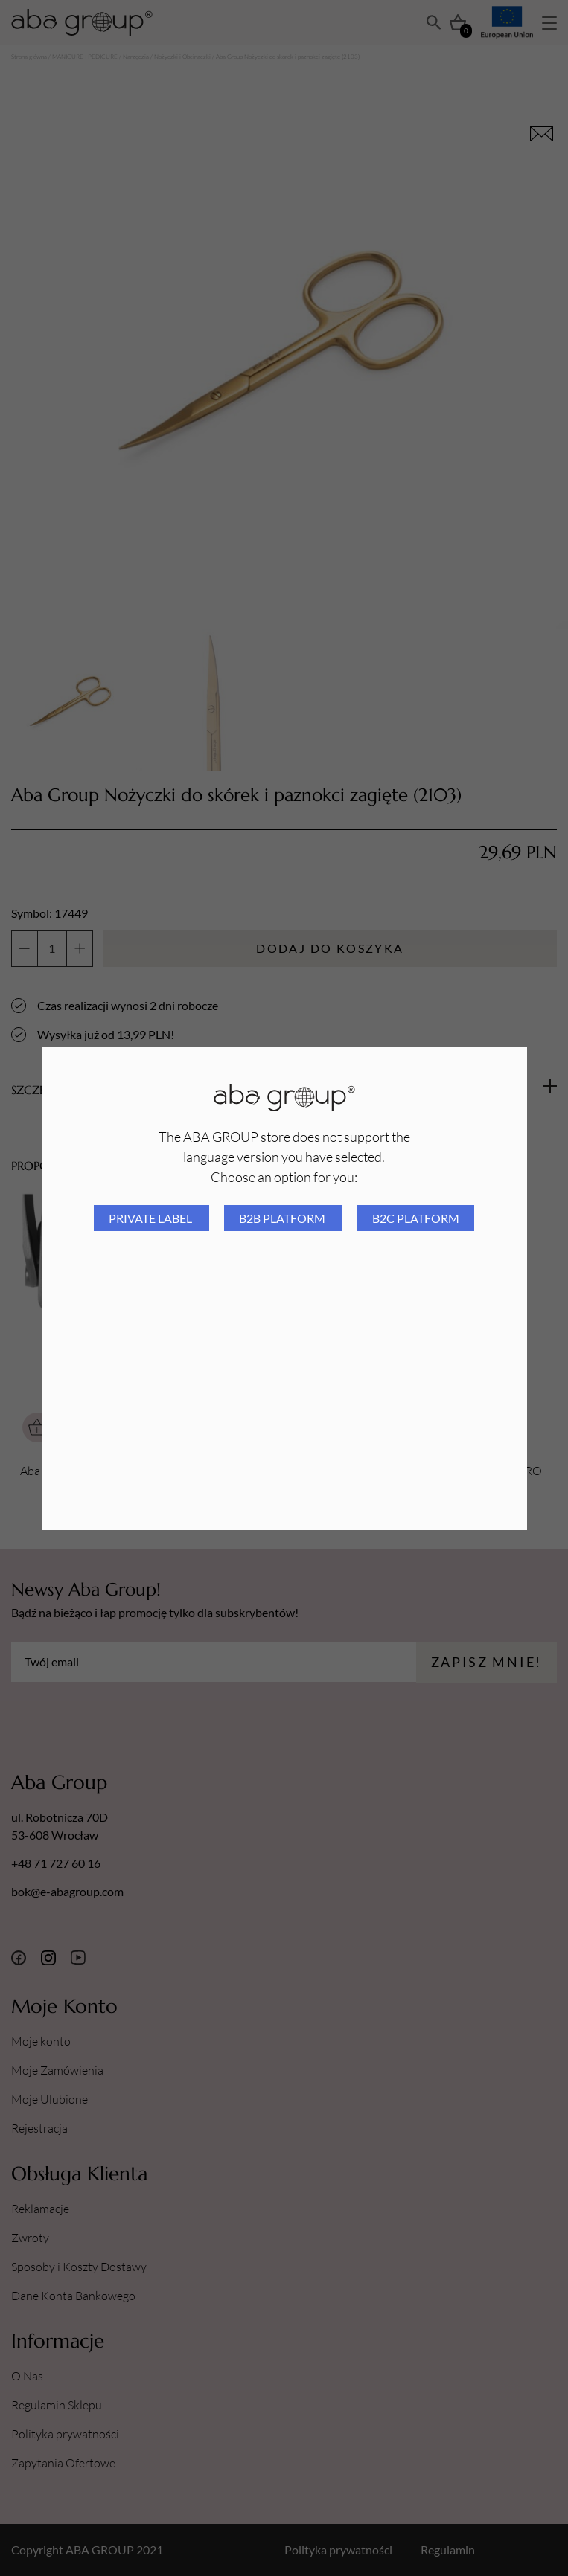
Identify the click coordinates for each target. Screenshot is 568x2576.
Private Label (151, 1218)
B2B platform (283, 1218)
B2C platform (415, 1218)
